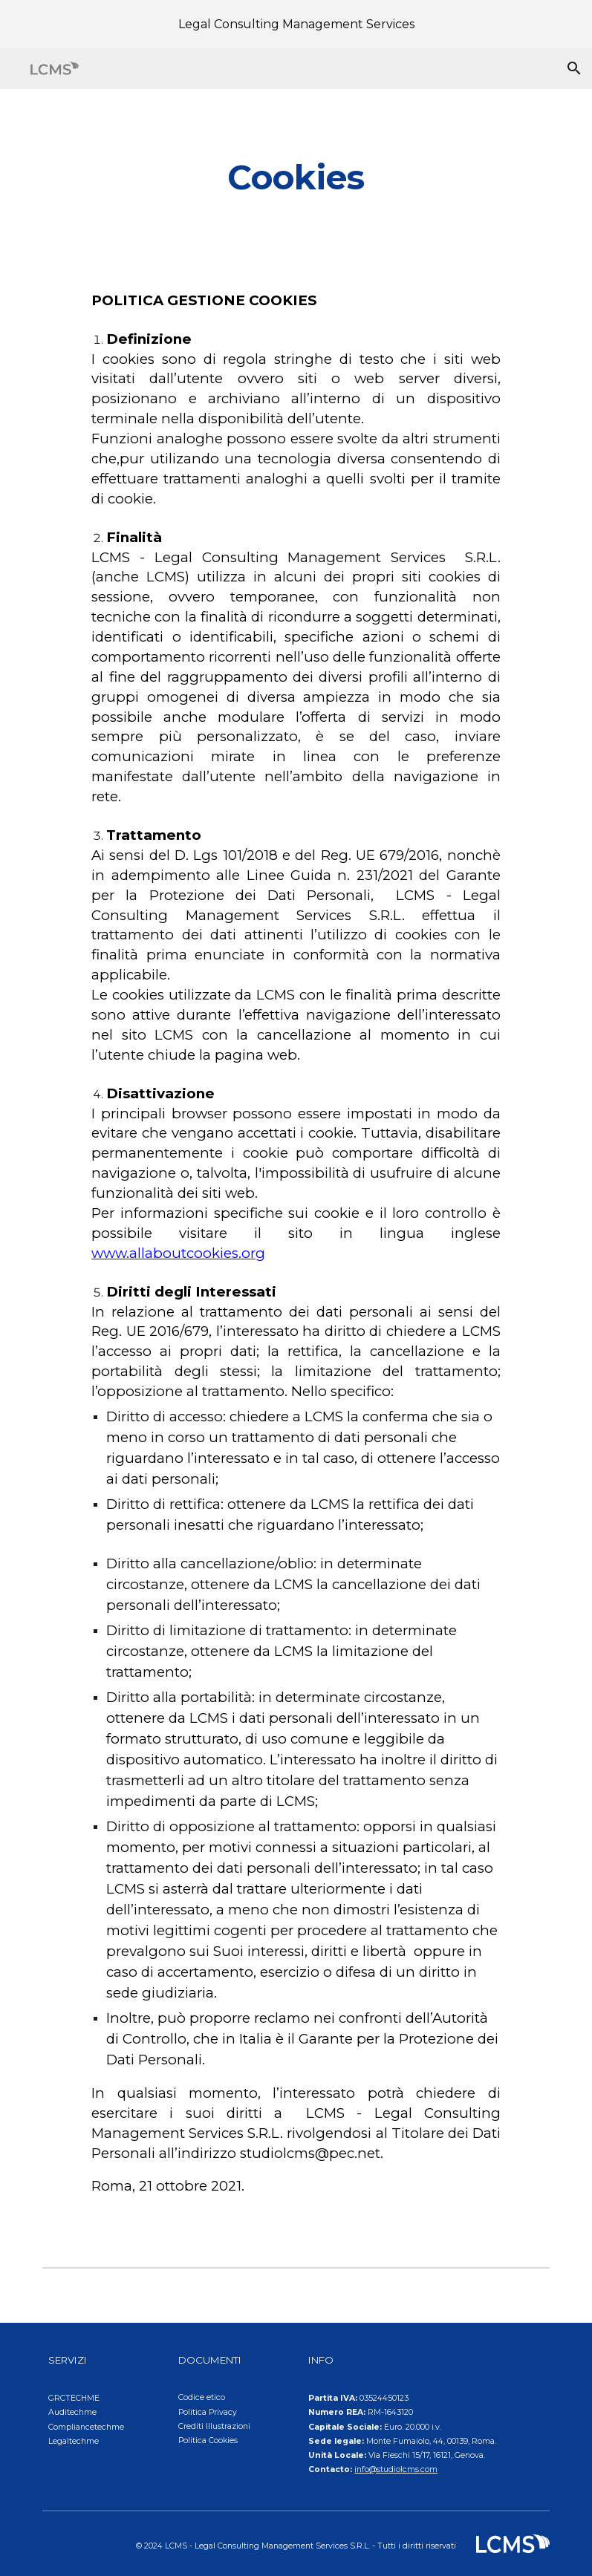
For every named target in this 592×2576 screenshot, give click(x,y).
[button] (574, 68)
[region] (296, 24)
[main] (296, 178)
